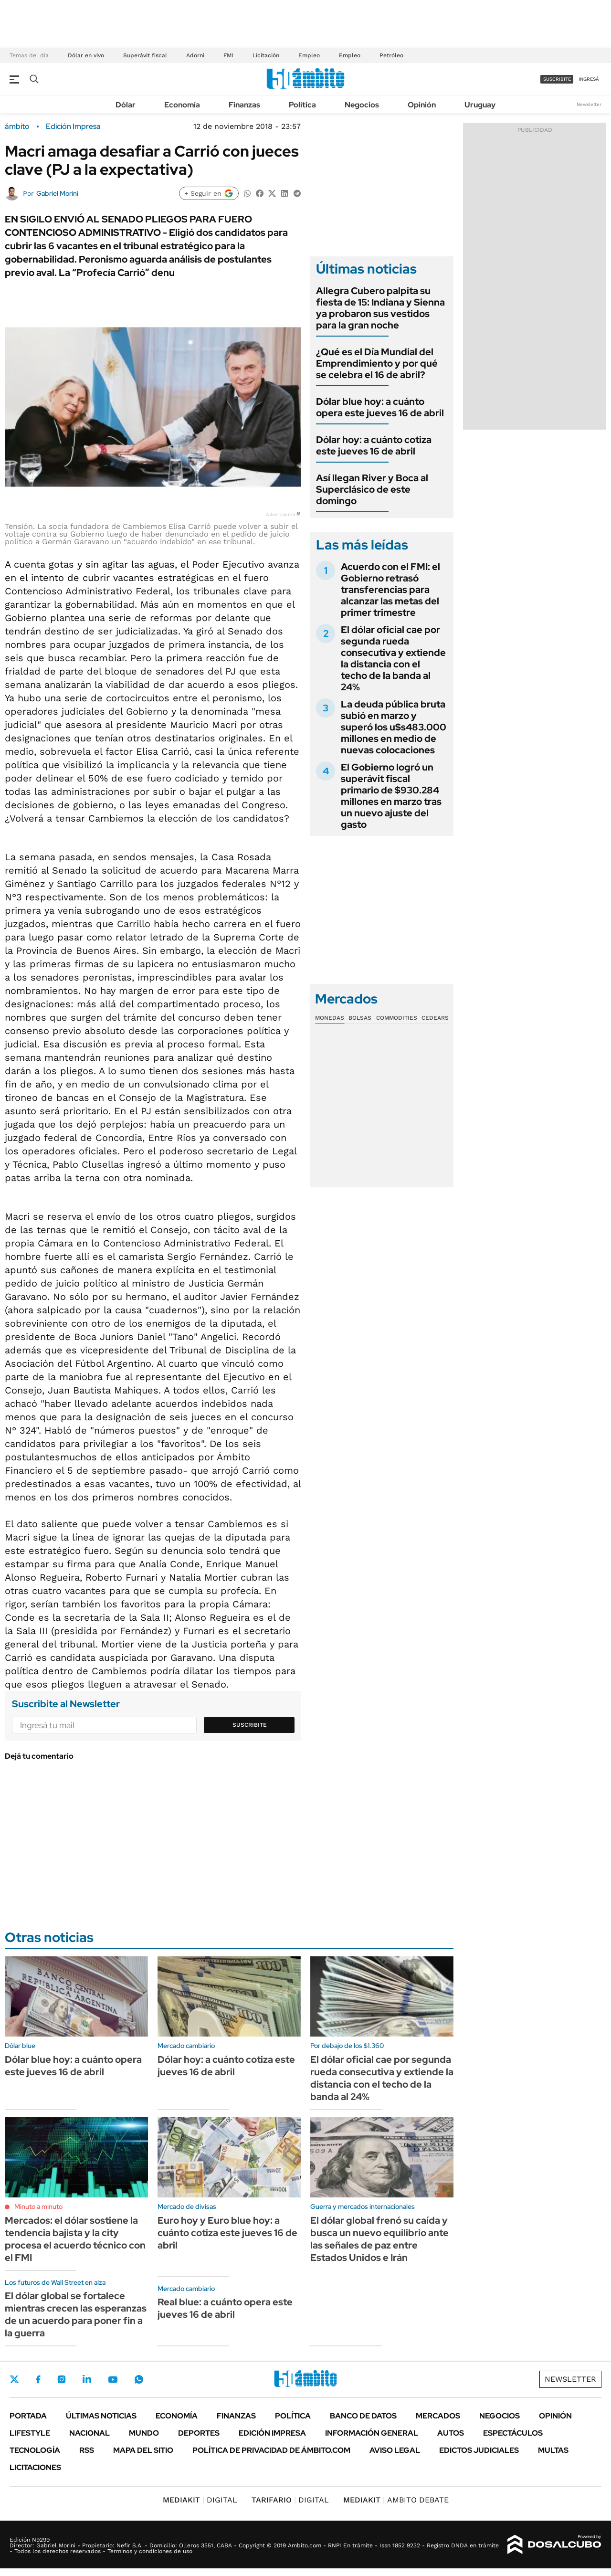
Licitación (266, 55)
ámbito (17, 126)
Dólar (126, 105)
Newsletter (589, 104)
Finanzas (244, 105)
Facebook (38, 2379)
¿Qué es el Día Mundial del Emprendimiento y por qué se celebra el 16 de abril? (377, 363)
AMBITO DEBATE (396, 2499)
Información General (371, 2433)
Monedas (329, 1017)
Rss (86, 2450)
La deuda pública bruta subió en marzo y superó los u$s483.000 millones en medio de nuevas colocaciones (393, 727)
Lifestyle (30, 2433)
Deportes (199, 2433)
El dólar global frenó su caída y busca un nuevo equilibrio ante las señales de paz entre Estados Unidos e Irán (379, 2239)
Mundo (144, 2433)
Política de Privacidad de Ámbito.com (271, 2450)
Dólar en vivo (86, 55)
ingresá (589, 79)
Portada (28, 2416)
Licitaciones (35, 2467)
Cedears (435, 1017)
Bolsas (359, 1017)
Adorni (195, 55)
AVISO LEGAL (394, 2450)
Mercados (438, 2416)
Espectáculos (513, 2433)
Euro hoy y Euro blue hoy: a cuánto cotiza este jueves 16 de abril (227, 2232)
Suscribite (249, 1724)
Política (302, 105)
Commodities (396, 1017)
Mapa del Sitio (143, 2450)
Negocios (362, 105)
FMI (228, 55)
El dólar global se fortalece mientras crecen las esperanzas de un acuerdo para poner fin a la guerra (76, 2314)
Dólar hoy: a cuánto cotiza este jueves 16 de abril (374, 445)
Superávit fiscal (145, 55)
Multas (553, 2450)
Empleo (309, 55)
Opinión (422, 105)
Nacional (89, 2433)
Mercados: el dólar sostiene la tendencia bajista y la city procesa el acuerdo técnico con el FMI (75, 2239)
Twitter (14, 2379)
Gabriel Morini (57, 193)
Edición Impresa (272, 2433)
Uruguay (479, 105)
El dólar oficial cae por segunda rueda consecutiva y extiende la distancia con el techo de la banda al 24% (393, 658)
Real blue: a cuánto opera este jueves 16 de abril (225, 2308)
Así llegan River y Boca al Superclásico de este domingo (372, 489)
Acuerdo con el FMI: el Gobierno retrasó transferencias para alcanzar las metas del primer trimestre (390, 589)
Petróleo (391, 55)
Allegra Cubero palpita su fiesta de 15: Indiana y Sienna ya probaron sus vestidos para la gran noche (380, 308)
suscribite (557, 79)
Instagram (61, 2379)
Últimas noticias (101, 2416)
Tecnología (35, 2450)
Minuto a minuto (38, 2206)
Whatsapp (139, 2379)
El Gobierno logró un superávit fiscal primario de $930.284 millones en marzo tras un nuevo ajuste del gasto (391, 796)
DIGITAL (200, 2499)
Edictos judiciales (479, 2450)
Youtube (112, 2379)
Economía (182, 105)
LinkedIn (87, 2379)
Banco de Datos (363, 2416)
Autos (450, 2433)
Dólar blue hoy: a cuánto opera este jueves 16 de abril (380, 407)
